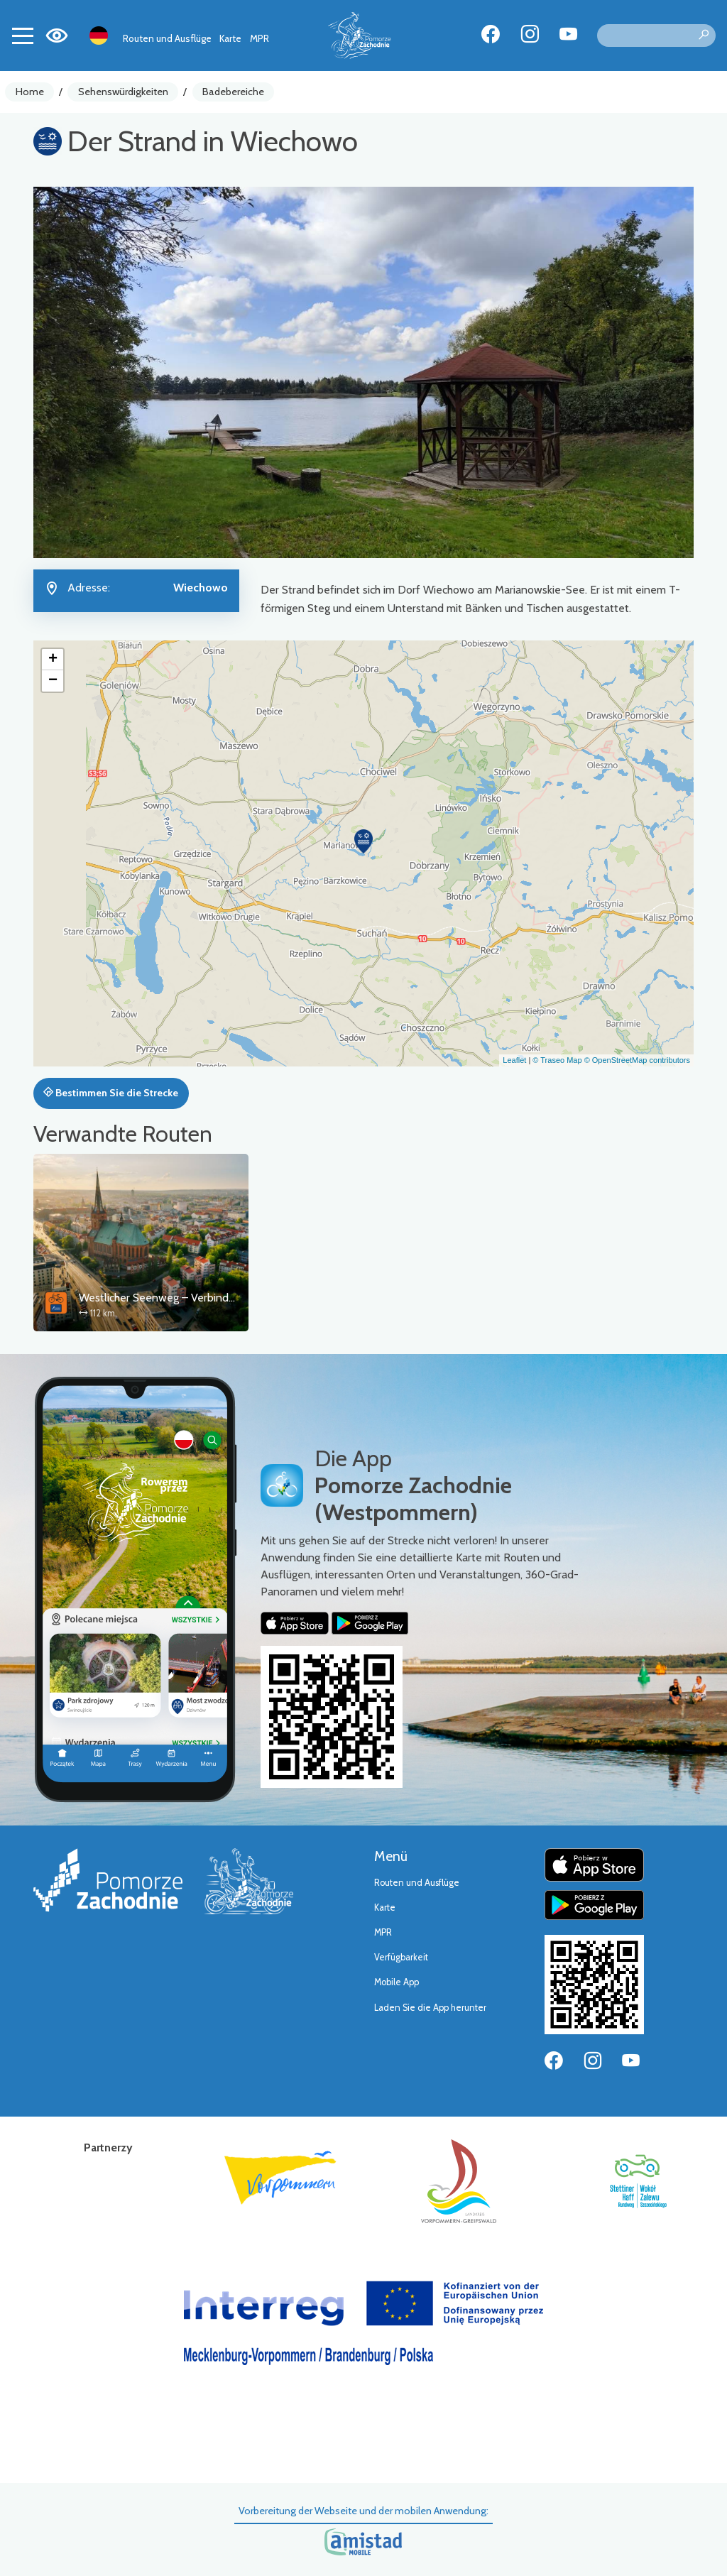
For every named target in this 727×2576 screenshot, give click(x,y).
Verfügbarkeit (401, 1957)
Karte (230, 38)
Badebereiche (233, 91)
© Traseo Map (556, 1060)
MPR (259, 38)
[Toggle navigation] (22, 35)
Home (30, 91)
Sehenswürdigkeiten (123, 91)
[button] (363, 841)
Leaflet (514, 1060)
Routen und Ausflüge (167, 38)
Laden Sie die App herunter (430, 2007)
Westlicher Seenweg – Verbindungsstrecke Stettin (201, 1297)
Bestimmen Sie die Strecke (110, 1092)
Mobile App (396, 1982)
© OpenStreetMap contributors (637, 1060)
